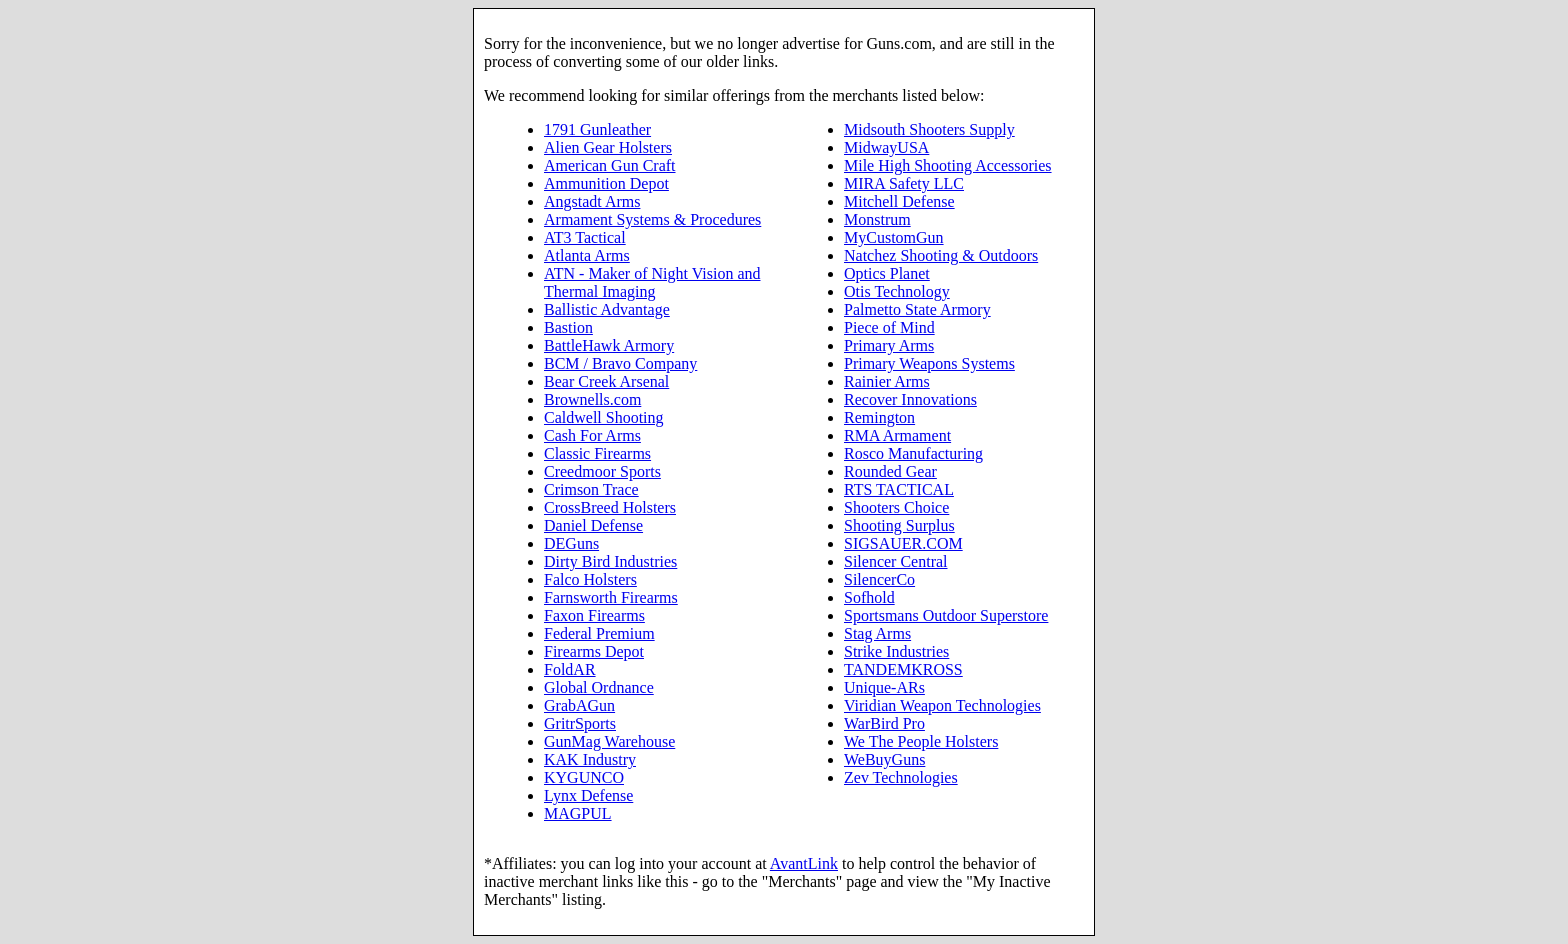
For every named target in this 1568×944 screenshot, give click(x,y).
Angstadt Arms (592, 201)
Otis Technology (897, 291)
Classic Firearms (597, 453)
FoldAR (570, 669)
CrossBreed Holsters (610, 507)
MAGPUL (578, 813)
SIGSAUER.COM (903, 543)
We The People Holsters (921, 741)
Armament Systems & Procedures (652, 219)
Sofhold (869, 597)
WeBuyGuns (884, 759)
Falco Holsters (590, 579)
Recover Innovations (910, 399)
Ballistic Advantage (607, 309)
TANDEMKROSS (903, 669)
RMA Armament (897, 435)
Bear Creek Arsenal (606, 381)
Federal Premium (599, 633)
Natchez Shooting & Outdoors (941, 255)
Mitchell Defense (899, 201)
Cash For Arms (592, 435)
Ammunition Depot (606, 183)
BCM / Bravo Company (620, 363)
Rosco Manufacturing (913, 453)
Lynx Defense (588, 795)
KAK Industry (590, 759)
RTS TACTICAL (899, 489)
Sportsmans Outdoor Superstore (946, 615)
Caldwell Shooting (604, 417)
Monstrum (877, 219)
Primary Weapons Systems (929, 363)
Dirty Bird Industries (610, 561)
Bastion (568, 327)
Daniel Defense (593, 525)
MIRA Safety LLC (904, 183)
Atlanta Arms (587, 255)
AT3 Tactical (585, 237)
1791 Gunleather (597, 129)
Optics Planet (887, 273)
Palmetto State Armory (917, 309)
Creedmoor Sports (602, 471)
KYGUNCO (584, 777)
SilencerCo (879, 579)
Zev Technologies (901, 777)
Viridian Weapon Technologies (942, 705)
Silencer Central (896, 561)
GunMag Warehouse (609, 741)
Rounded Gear (890, 471)
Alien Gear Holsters (608, 147)
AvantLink (804, 863)
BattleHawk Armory (609, 345)
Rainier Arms (887, 381)
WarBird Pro (884, 723)
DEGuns (571, 543)
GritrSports (580, 723)
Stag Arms (877, 633)
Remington (879, 417)
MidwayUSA (886, 147)
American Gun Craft (610, 165)
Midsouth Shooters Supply (929, 129)
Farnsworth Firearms (611, 597)
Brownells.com (592, 399)
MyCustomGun (894, 237)
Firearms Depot (594, 651)
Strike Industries (896, 651)
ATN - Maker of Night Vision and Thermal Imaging (652, 282)
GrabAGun (579, 705)
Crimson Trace (591, 489)
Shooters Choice (896, 507)
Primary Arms (889, 345)
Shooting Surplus (899, 525)
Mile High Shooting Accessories (948, 165)
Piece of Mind (889, 327)
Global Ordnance (599, 687)
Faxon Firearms (594, 615)
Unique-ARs (884, 687)
